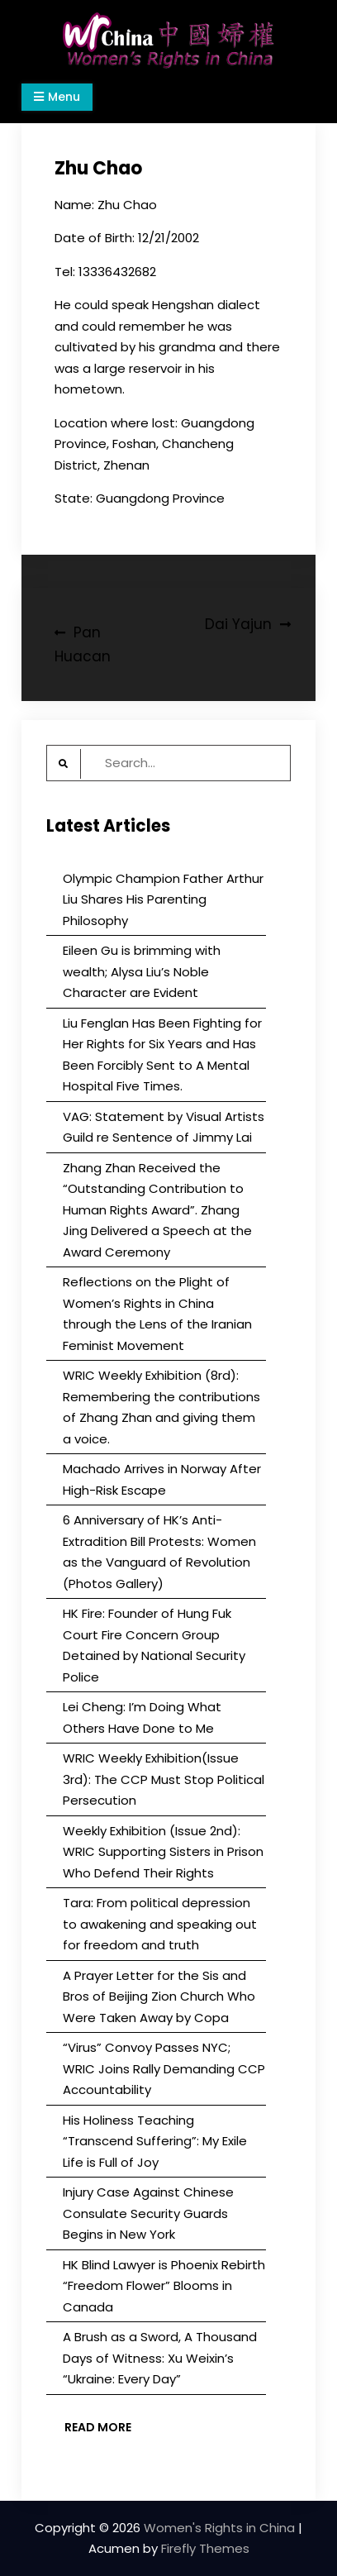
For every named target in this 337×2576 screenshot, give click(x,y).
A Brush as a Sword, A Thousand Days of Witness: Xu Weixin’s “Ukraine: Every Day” (160, 2358)
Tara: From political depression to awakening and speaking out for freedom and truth (160, 1923)
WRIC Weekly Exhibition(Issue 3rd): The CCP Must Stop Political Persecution (163, 1779)
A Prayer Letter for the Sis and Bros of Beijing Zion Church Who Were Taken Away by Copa (159, 1996)
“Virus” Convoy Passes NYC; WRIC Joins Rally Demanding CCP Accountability (164, 2068)
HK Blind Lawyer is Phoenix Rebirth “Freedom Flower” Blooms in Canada (164, 2286)
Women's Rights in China (219, 2527)
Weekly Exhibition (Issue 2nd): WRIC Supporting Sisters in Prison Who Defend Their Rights (163, 1852)
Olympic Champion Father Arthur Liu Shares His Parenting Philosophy (163, 899)
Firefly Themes (205, 2548)
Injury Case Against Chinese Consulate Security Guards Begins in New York (148, 2213)
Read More (97, 2427)
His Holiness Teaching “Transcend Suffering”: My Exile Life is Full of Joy (155, 2141)
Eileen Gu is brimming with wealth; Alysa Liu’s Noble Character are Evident (142, 971)
